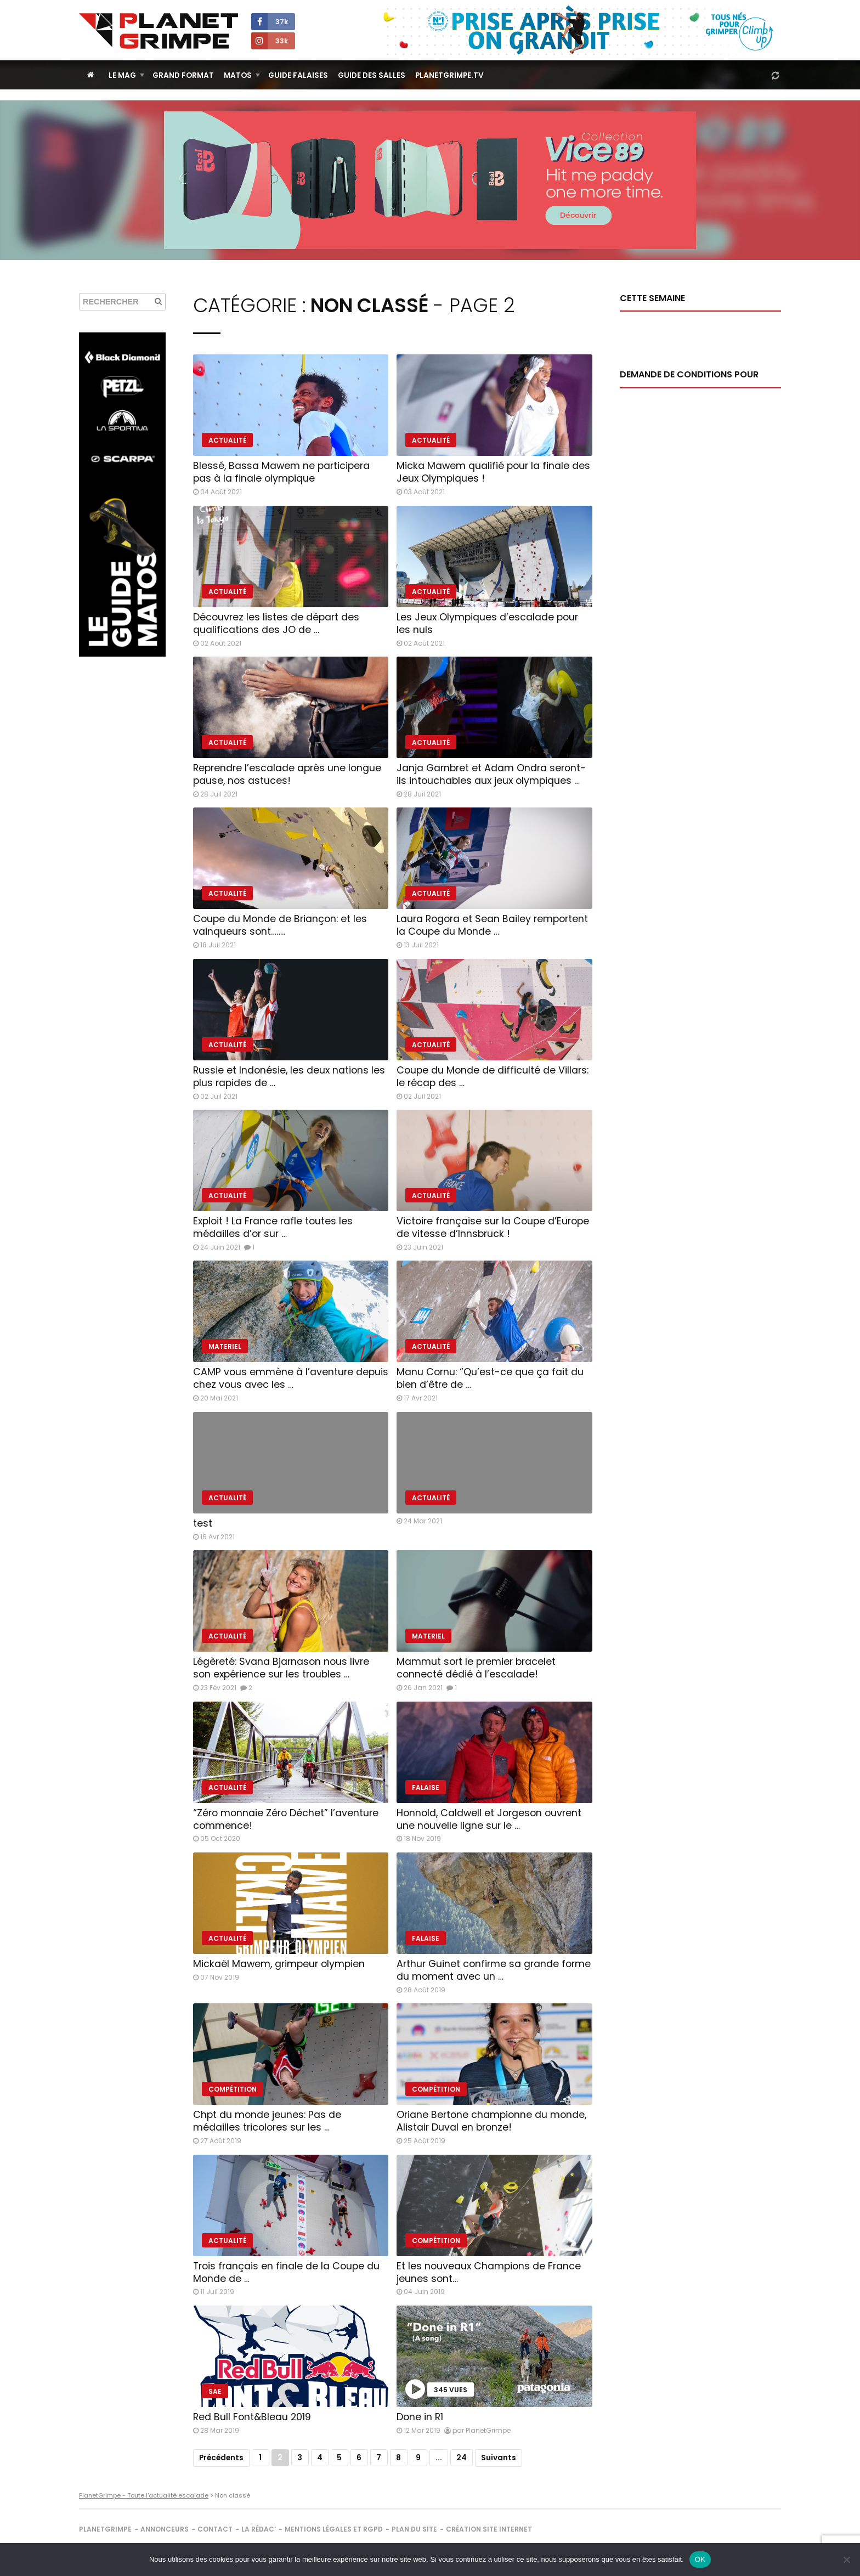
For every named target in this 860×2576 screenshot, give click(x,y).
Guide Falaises (298, 75)
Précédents (221, 2458)
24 (461, 2458)
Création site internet (489, 2529)
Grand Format (183, 75)
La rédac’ (258, 2529)
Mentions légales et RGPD (334, 2529)
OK (700, 2559)
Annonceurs (164, 2529)
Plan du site (414, 2529)
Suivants (498, 2458)
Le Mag (122, 75)
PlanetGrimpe (105, 2529)
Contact (215, 2529)
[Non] (846, 2559)
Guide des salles (371, 75)
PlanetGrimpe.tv (449, 75)
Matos (238, 75)
